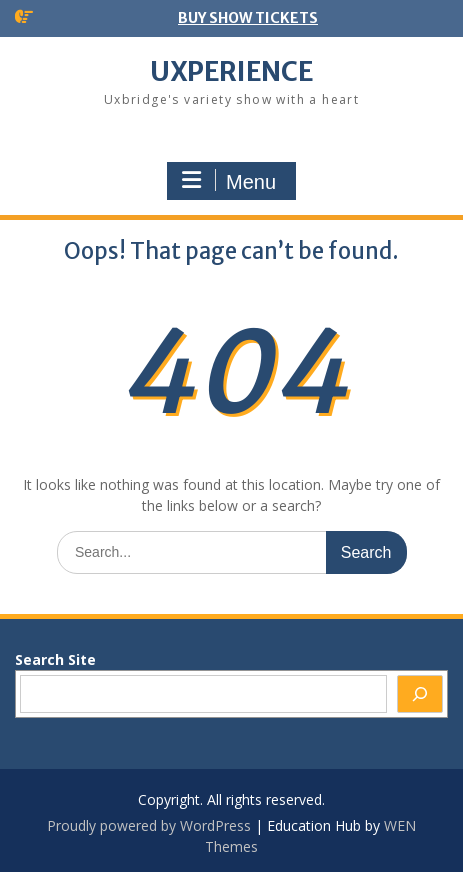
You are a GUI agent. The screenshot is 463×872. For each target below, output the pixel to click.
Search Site (55, 659)
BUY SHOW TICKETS (248, 18)
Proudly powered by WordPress (149, 825)
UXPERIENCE (231, 71)
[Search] (420, 694)
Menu (229, 181)
